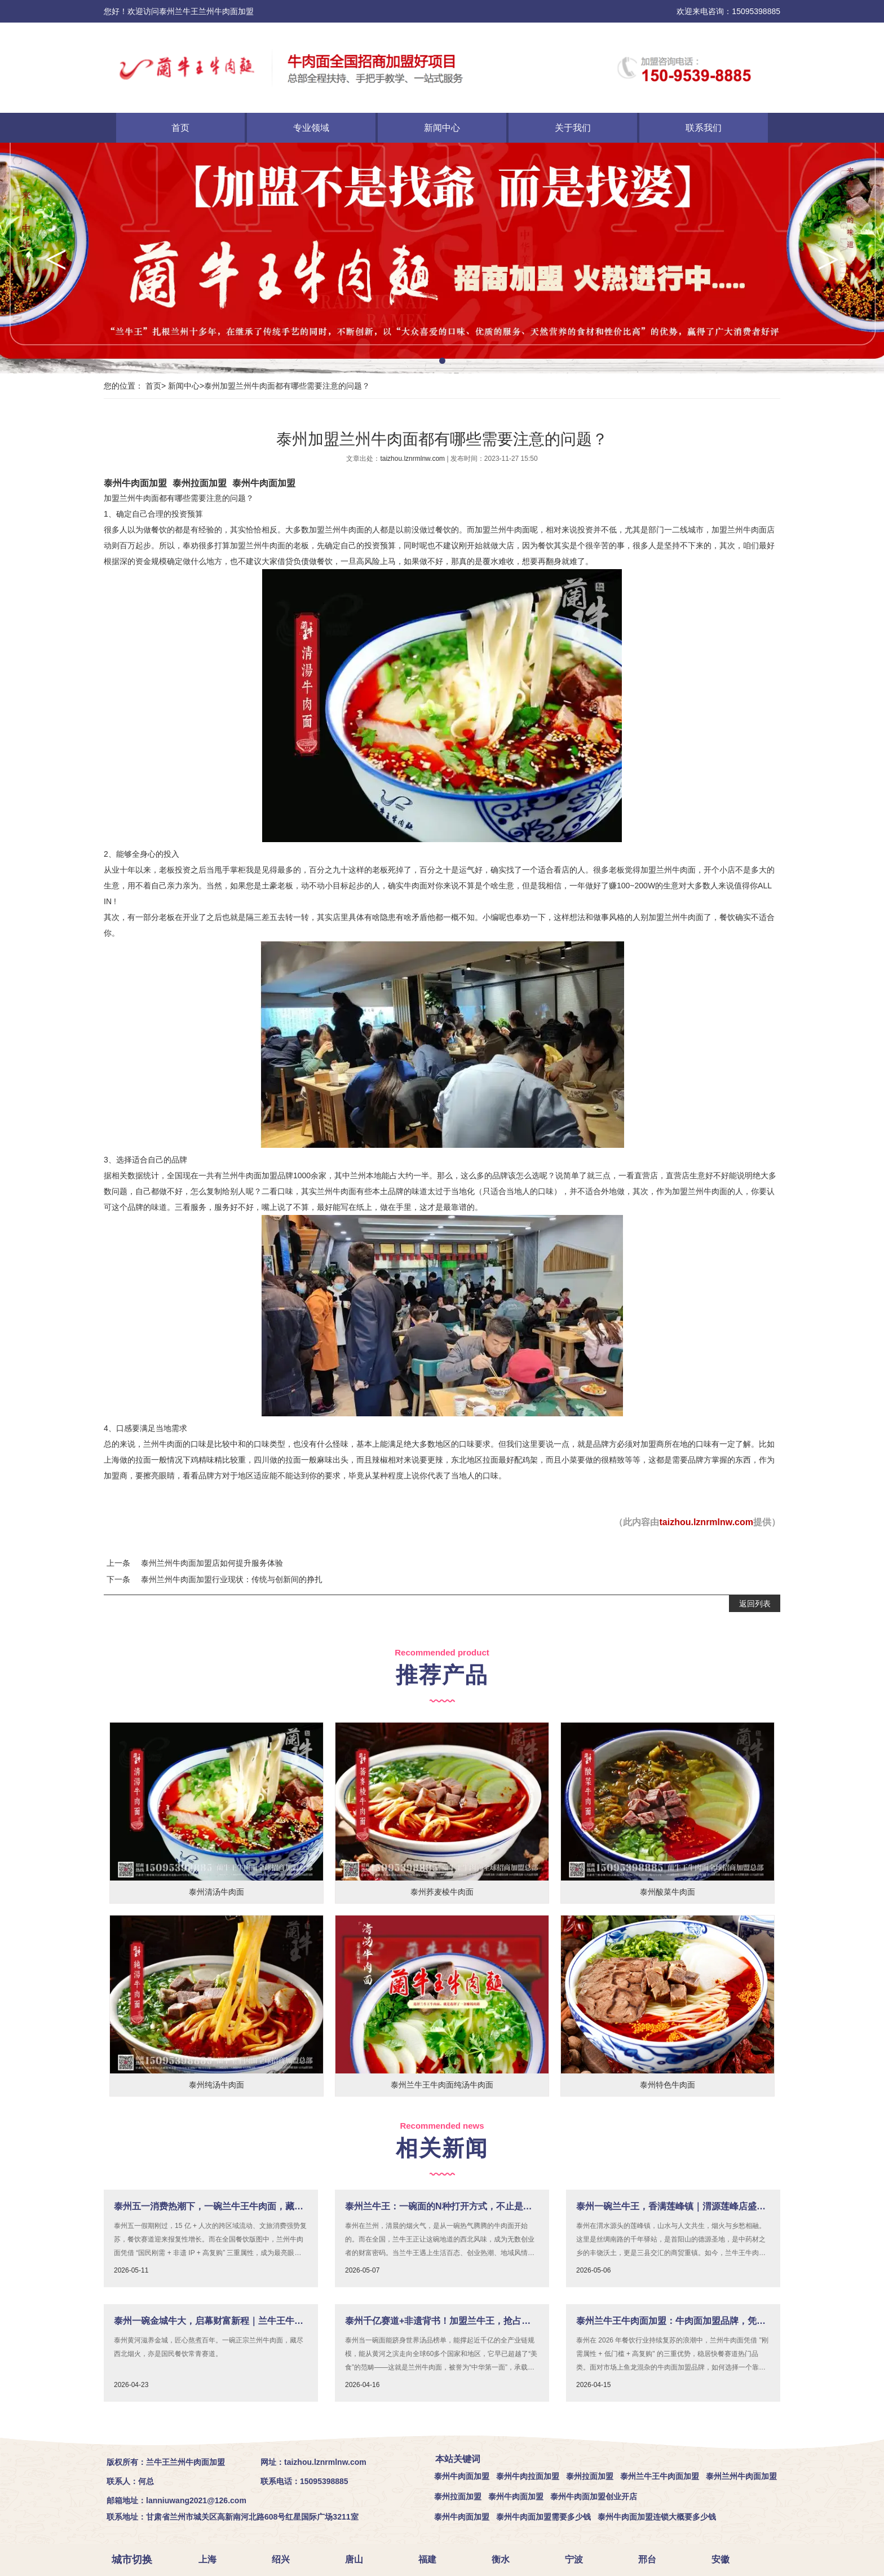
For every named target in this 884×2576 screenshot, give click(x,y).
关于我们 (573, 128)
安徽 (724, 2559)
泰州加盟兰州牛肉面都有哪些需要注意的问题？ (287, 385)
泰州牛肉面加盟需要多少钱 (543, 2516)
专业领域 (311, 128)
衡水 (504, 2559)
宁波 (577, 2559)
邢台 (651, 2559)
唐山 (357, 2559)
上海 (211, 2559)
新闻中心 (442, 128)
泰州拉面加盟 (200, 483)
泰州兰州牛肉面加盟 (741, 2476)
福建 (431, 2559)
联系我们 (704, 128)
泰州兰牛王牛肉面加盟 (659, 2476)
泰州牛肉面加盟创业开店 (593, 2496)
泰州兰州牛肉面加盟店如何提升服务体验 (212, 1562)
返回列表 (755, 1603)
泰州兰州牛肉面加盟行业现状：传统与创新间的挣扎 (231, 1579)
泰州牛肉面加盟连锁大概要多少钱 (657, 2516)
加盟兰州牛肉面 (131, 498)
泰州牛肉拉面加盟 (527, 2476)
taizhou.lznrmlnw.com (413, 459)
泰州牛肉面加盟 (135, 483)
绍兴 (284, 2559)
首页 (180, 128)
